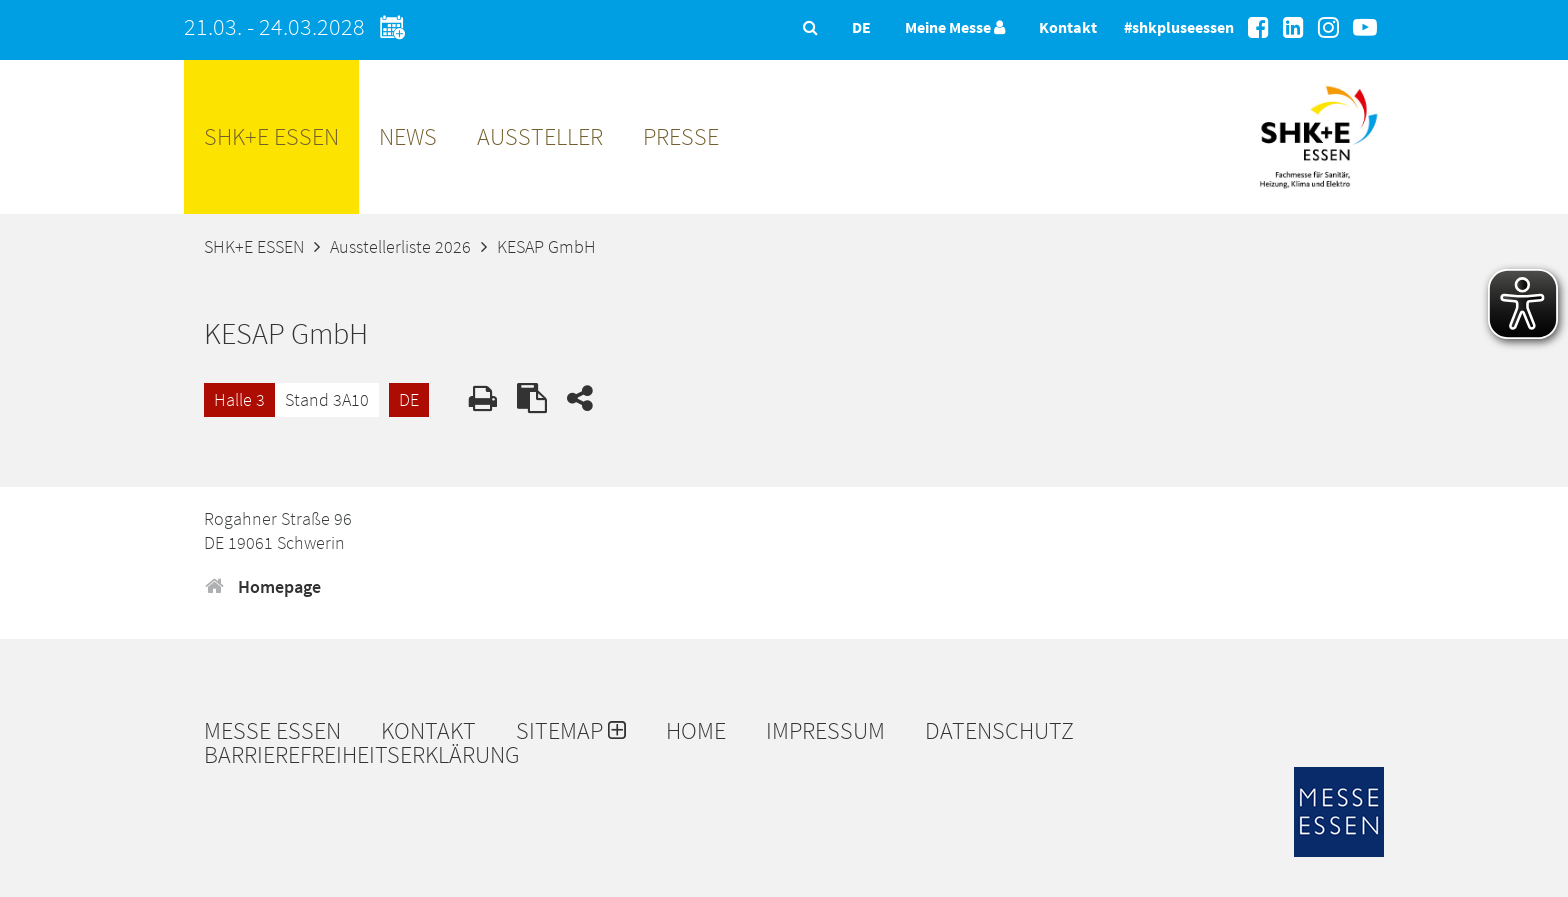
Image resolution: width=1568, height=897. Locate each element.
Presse (681, 136)
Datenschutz (999, 731)
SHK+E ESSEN (271, 136)
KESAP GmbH (546, 246)
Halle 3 (239, 399)
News (408, 136)
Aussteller (540, 136)
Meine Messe (955, 27)
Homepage (262, 586)
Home (696, 731)
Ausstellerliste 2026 (400, 246)
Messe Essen (272, 731)
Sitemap (571, 731)
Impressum (825, 731)
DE (409, 399)
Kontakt (1068, 27)
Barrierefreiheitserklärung (362, 755)
